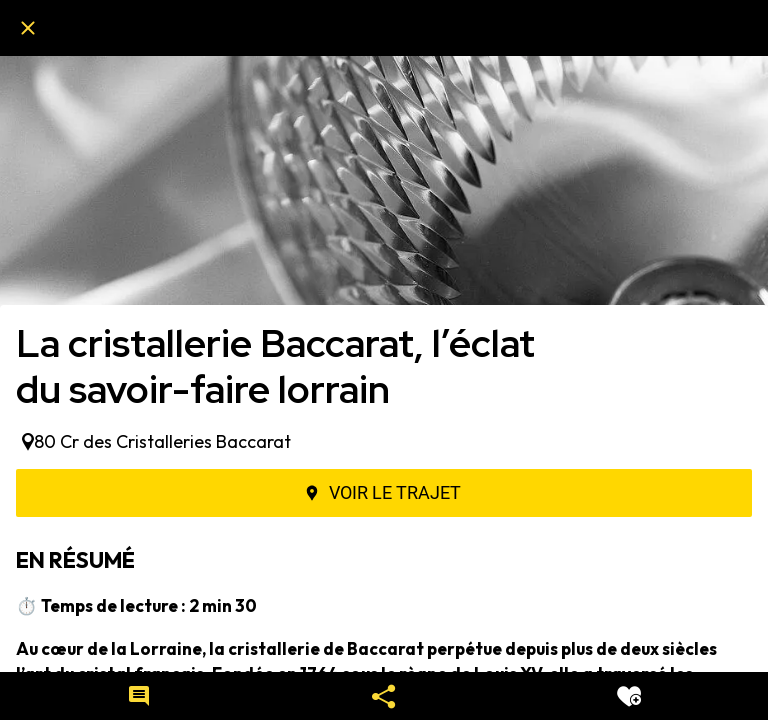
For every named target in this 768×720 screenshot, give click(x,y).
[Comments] (139, 696)
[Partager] (384, 696)
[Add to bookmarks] (629, 696)
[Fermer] (28, 28)
